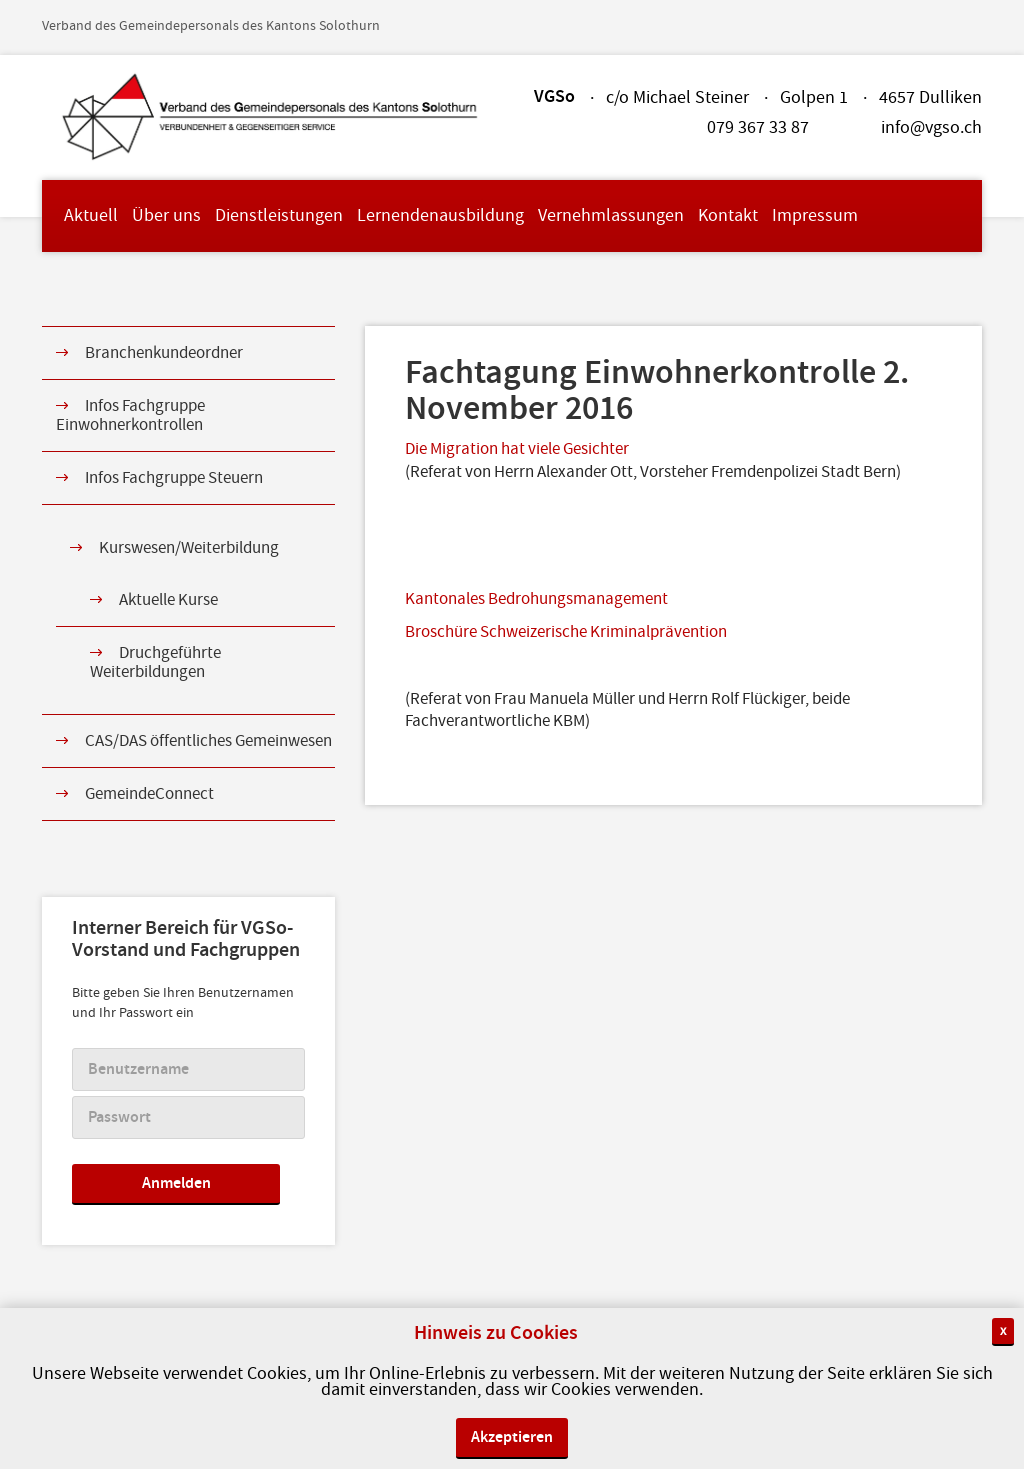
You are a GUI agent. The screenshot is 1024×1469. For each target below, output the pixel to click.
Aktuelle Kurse (168, 600)
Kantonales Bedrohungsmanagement (536, 599)
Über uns (166, 215)
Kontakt (728, 215)
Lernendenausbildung (440, 215)
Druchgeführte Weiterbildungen (155, 662)
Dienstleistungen (279, 215)
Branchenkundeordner (164, 353)
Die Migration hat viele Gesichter (517, 449)
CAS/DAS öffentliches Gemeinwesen (208, 741)
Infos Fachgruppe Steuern (174, 478)
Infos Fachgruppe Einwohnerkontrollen (130, 415)
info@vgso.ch (931, 128)
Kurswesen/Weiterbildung (189, 548)
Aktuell (91, 215)
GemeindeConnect (149, 794)
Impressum (815, 215)
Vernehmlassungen (611, 215)
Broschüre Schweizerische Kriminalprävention (566, 632)
